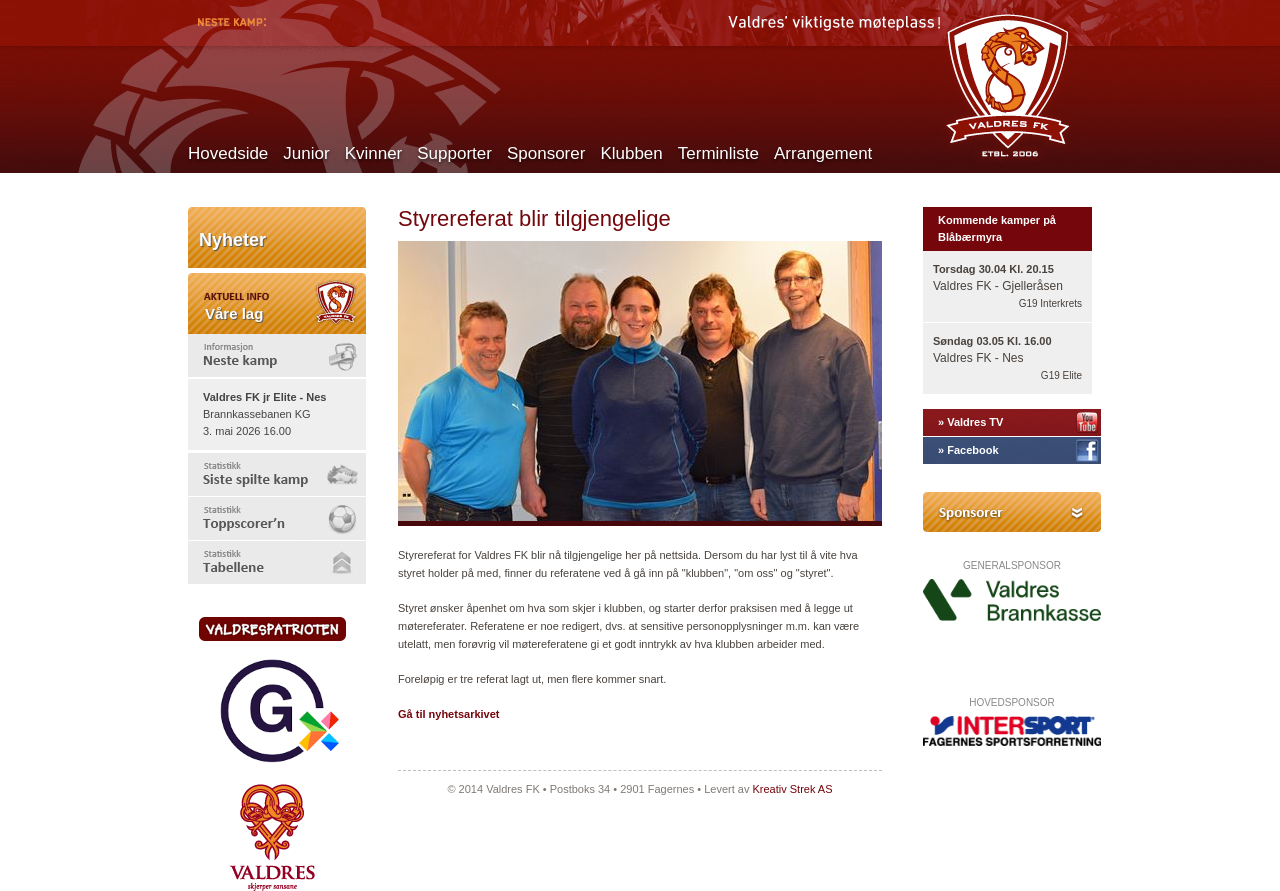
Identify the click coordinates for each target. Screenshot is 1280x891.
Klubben (631, 153)
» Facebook (968, 450)
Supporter (454, 153)
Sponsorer (546, 153)
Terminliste (718, 153)
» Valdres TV (970, 422)
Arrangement (823, 153)
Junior (306, 153)
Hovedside (228, 153)
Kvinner (374, 153)
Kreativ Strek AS (792, 789)
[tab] (277, 355)
